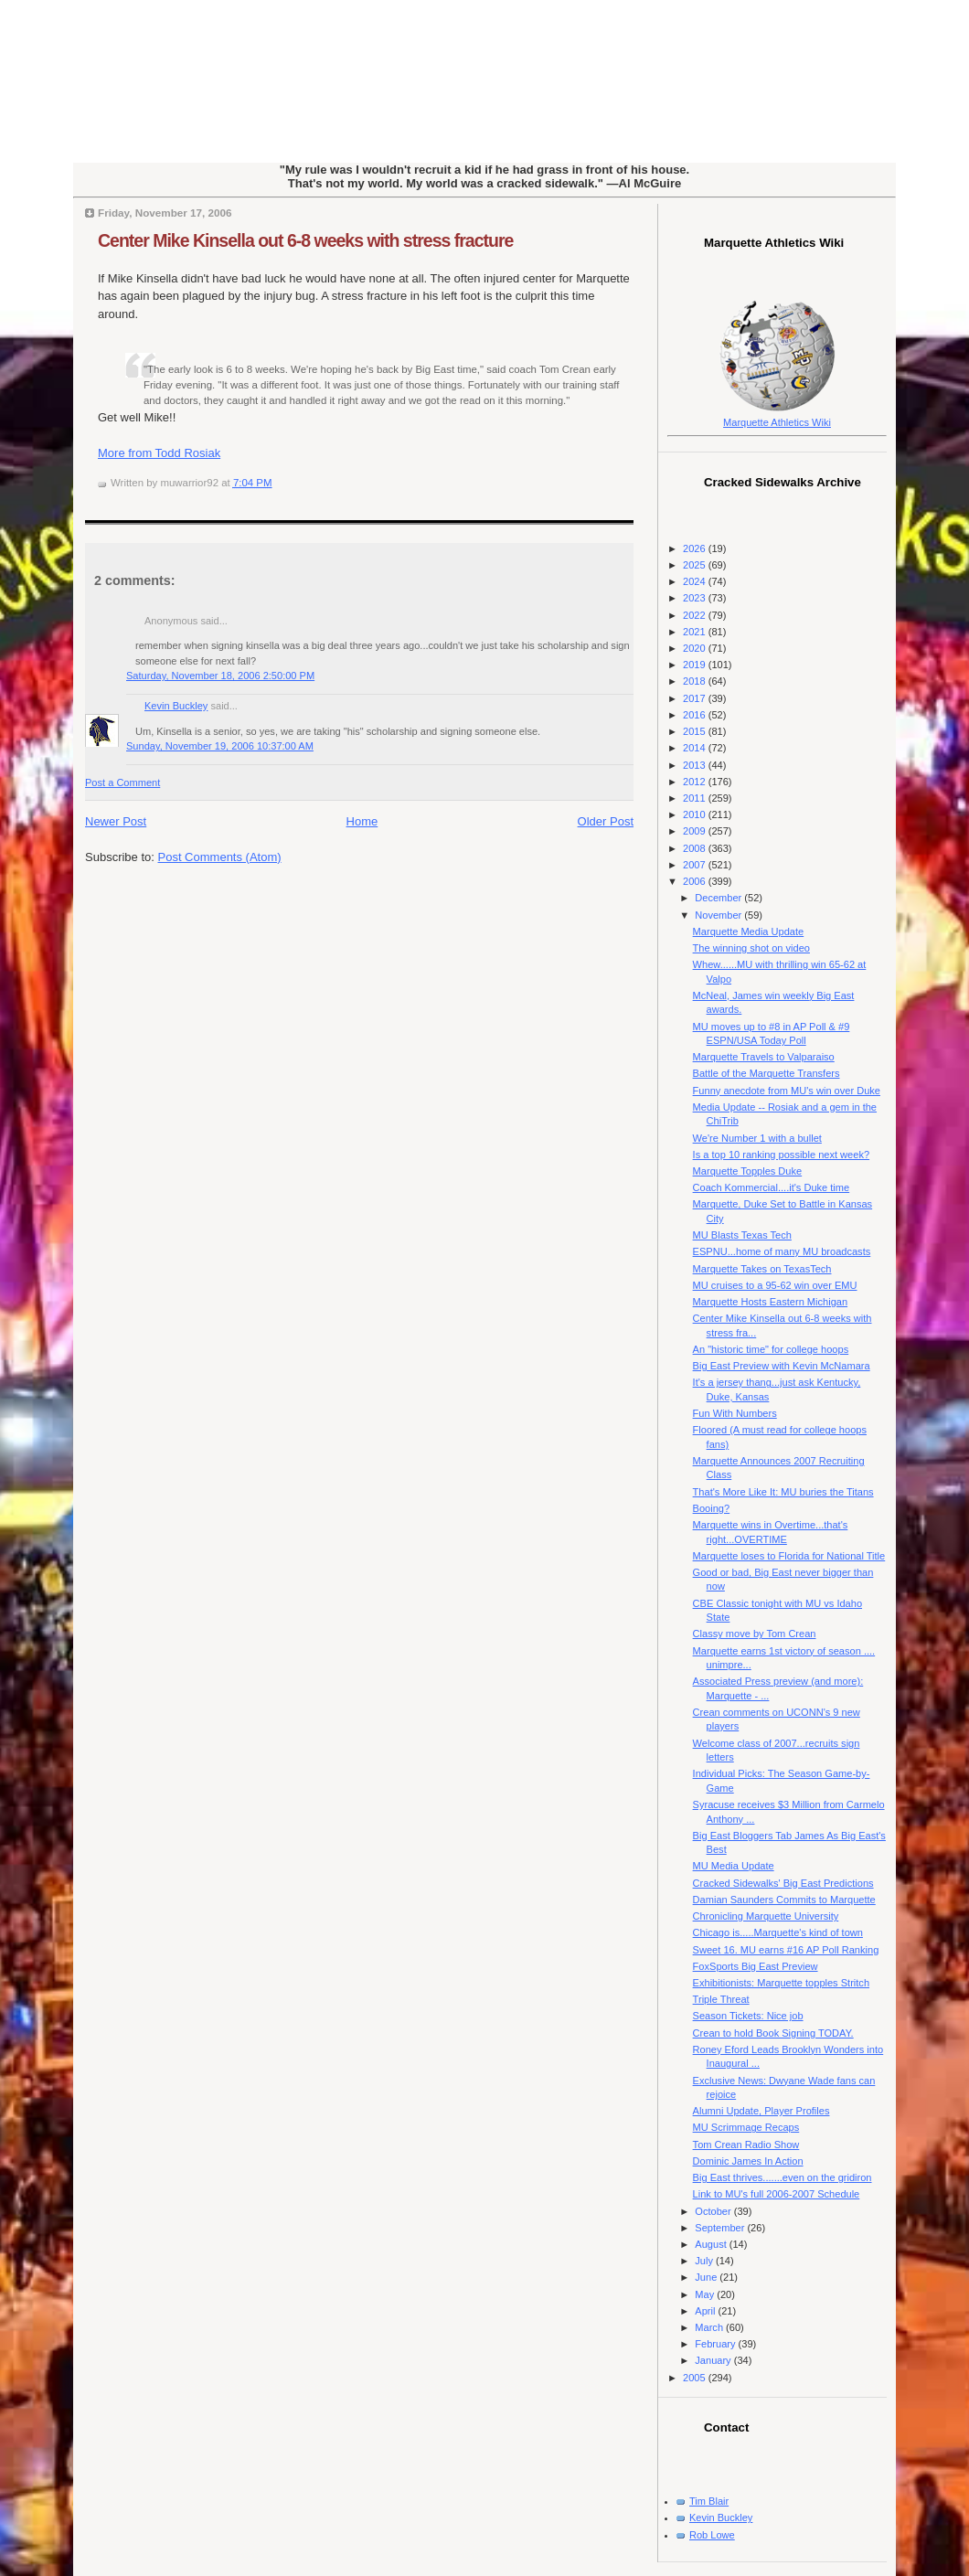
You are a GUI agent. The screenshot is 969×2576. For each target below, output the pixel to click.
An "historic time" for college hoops (771, 1349)
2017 (695, 698)
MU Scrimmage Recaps (746, 2127)
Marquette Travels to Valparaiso (764, 1056)
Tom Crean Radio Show (746, 2144)
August (712, 2244)
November (719, 915)
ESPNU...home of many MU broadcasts (782, 1251)
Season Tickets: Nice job (748, 2015)
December (719, 897)
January (714, 2360)
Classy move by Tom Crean (754, 1633)
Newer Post (115, 821)
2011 (695, 798)
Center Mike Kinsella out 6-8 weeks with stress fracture (305, 240)
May (706, 2294)
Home (362, 821)
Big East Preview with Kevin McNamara (781, 1365)
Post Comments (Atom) (220, 857)
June (707, 2277)
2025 (695, 564)
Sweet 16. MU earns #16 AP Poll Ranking (786, 1949)
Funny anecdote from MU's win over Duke (786, 1090)
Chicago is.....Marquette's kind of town (778, 1932)
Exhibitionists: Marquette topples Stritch (781, 1982)
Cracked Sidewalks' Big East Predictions (783, 1883)
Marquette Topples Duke (748, 1171)
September (721, 2227)
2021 (695, 631)
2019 (695, 664)
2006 (695, 881)
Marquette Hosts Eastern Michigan (770, 1301)
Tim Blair (709, 2501)
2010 (695, 814)
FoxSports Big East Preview (755, 1966)
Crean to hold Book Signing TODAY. (773, 2033)
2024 (695, 581)
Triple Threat (721, 1999)
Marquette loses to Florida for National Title (789, 1555)
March (710, 2327)
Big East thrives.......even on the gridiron (782, 2177)
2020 (695, 648)
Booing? (711, 1508)
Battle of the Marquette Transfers (766, 1073)
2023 (695, 597)
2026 (695, 548)
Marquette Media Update (748, 931)
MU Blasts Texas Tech (742, 1234)
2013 (695, 765)
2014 (695, 747)
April (706, 2310)
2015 (695, 731)
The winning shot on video (751, 947)
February (716, 2343)
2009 (695, 830)
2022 (695, 615)
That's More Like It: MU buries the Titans (783, 1491)
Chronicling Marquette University (766, 1916)
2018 (695, 681)
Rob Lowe (712, 2534)
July (705, 2260)
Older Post (606, 821)
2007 (695, 864)
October (714, 2211)
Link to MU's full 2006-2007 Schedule (776, 2193)
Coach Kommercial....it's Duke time (771, 1187)
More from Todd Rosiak (159, 453)
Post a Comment (122, 782)
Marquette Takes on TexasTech (762, 1268)
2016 (695, 714)
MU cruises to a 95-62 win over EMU (775, 1285)
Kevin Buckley (176, 705)
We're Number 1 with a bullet (757, 1138)
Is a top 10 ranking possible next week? (781, 1154)
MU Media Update (733, 1865)
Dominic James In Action (748, 2161)
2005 (695, 2377)
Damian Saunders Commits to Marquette (784, 1899)
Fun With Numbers (735, 1413)
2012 (695, 781)
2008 (695, 848)
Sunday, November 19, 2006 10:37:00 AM (220, 745)
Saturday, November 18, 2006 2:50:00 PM (220, 675)
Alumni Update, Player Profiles (761, 2110)
